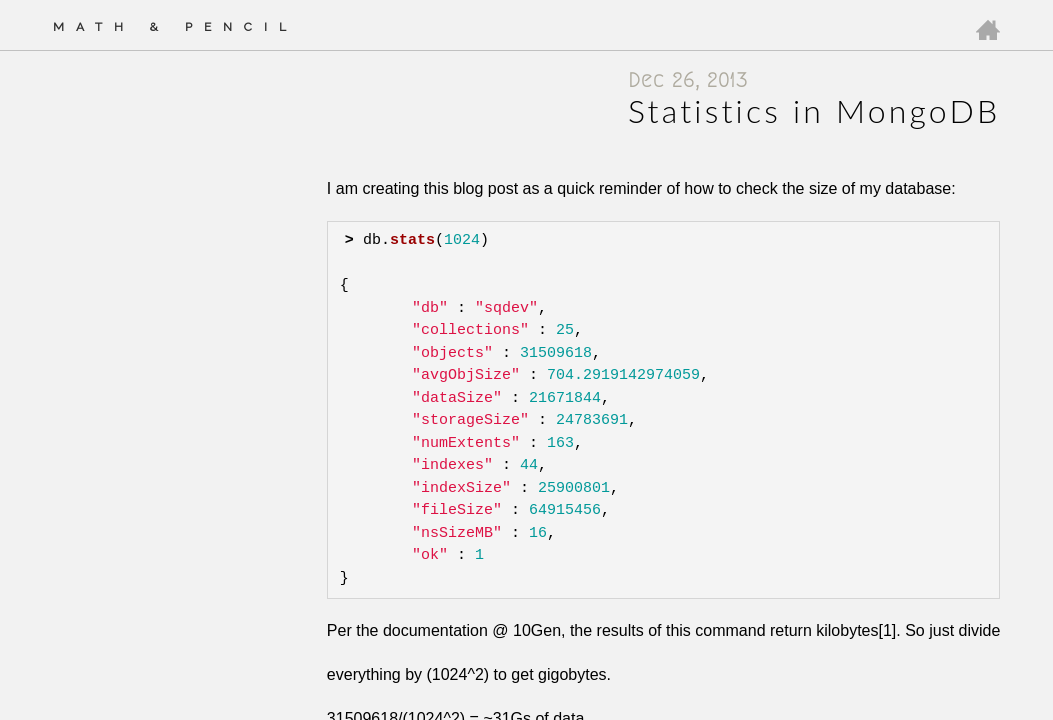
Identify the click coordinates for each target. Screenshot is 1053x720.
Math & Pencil (175, 27)
